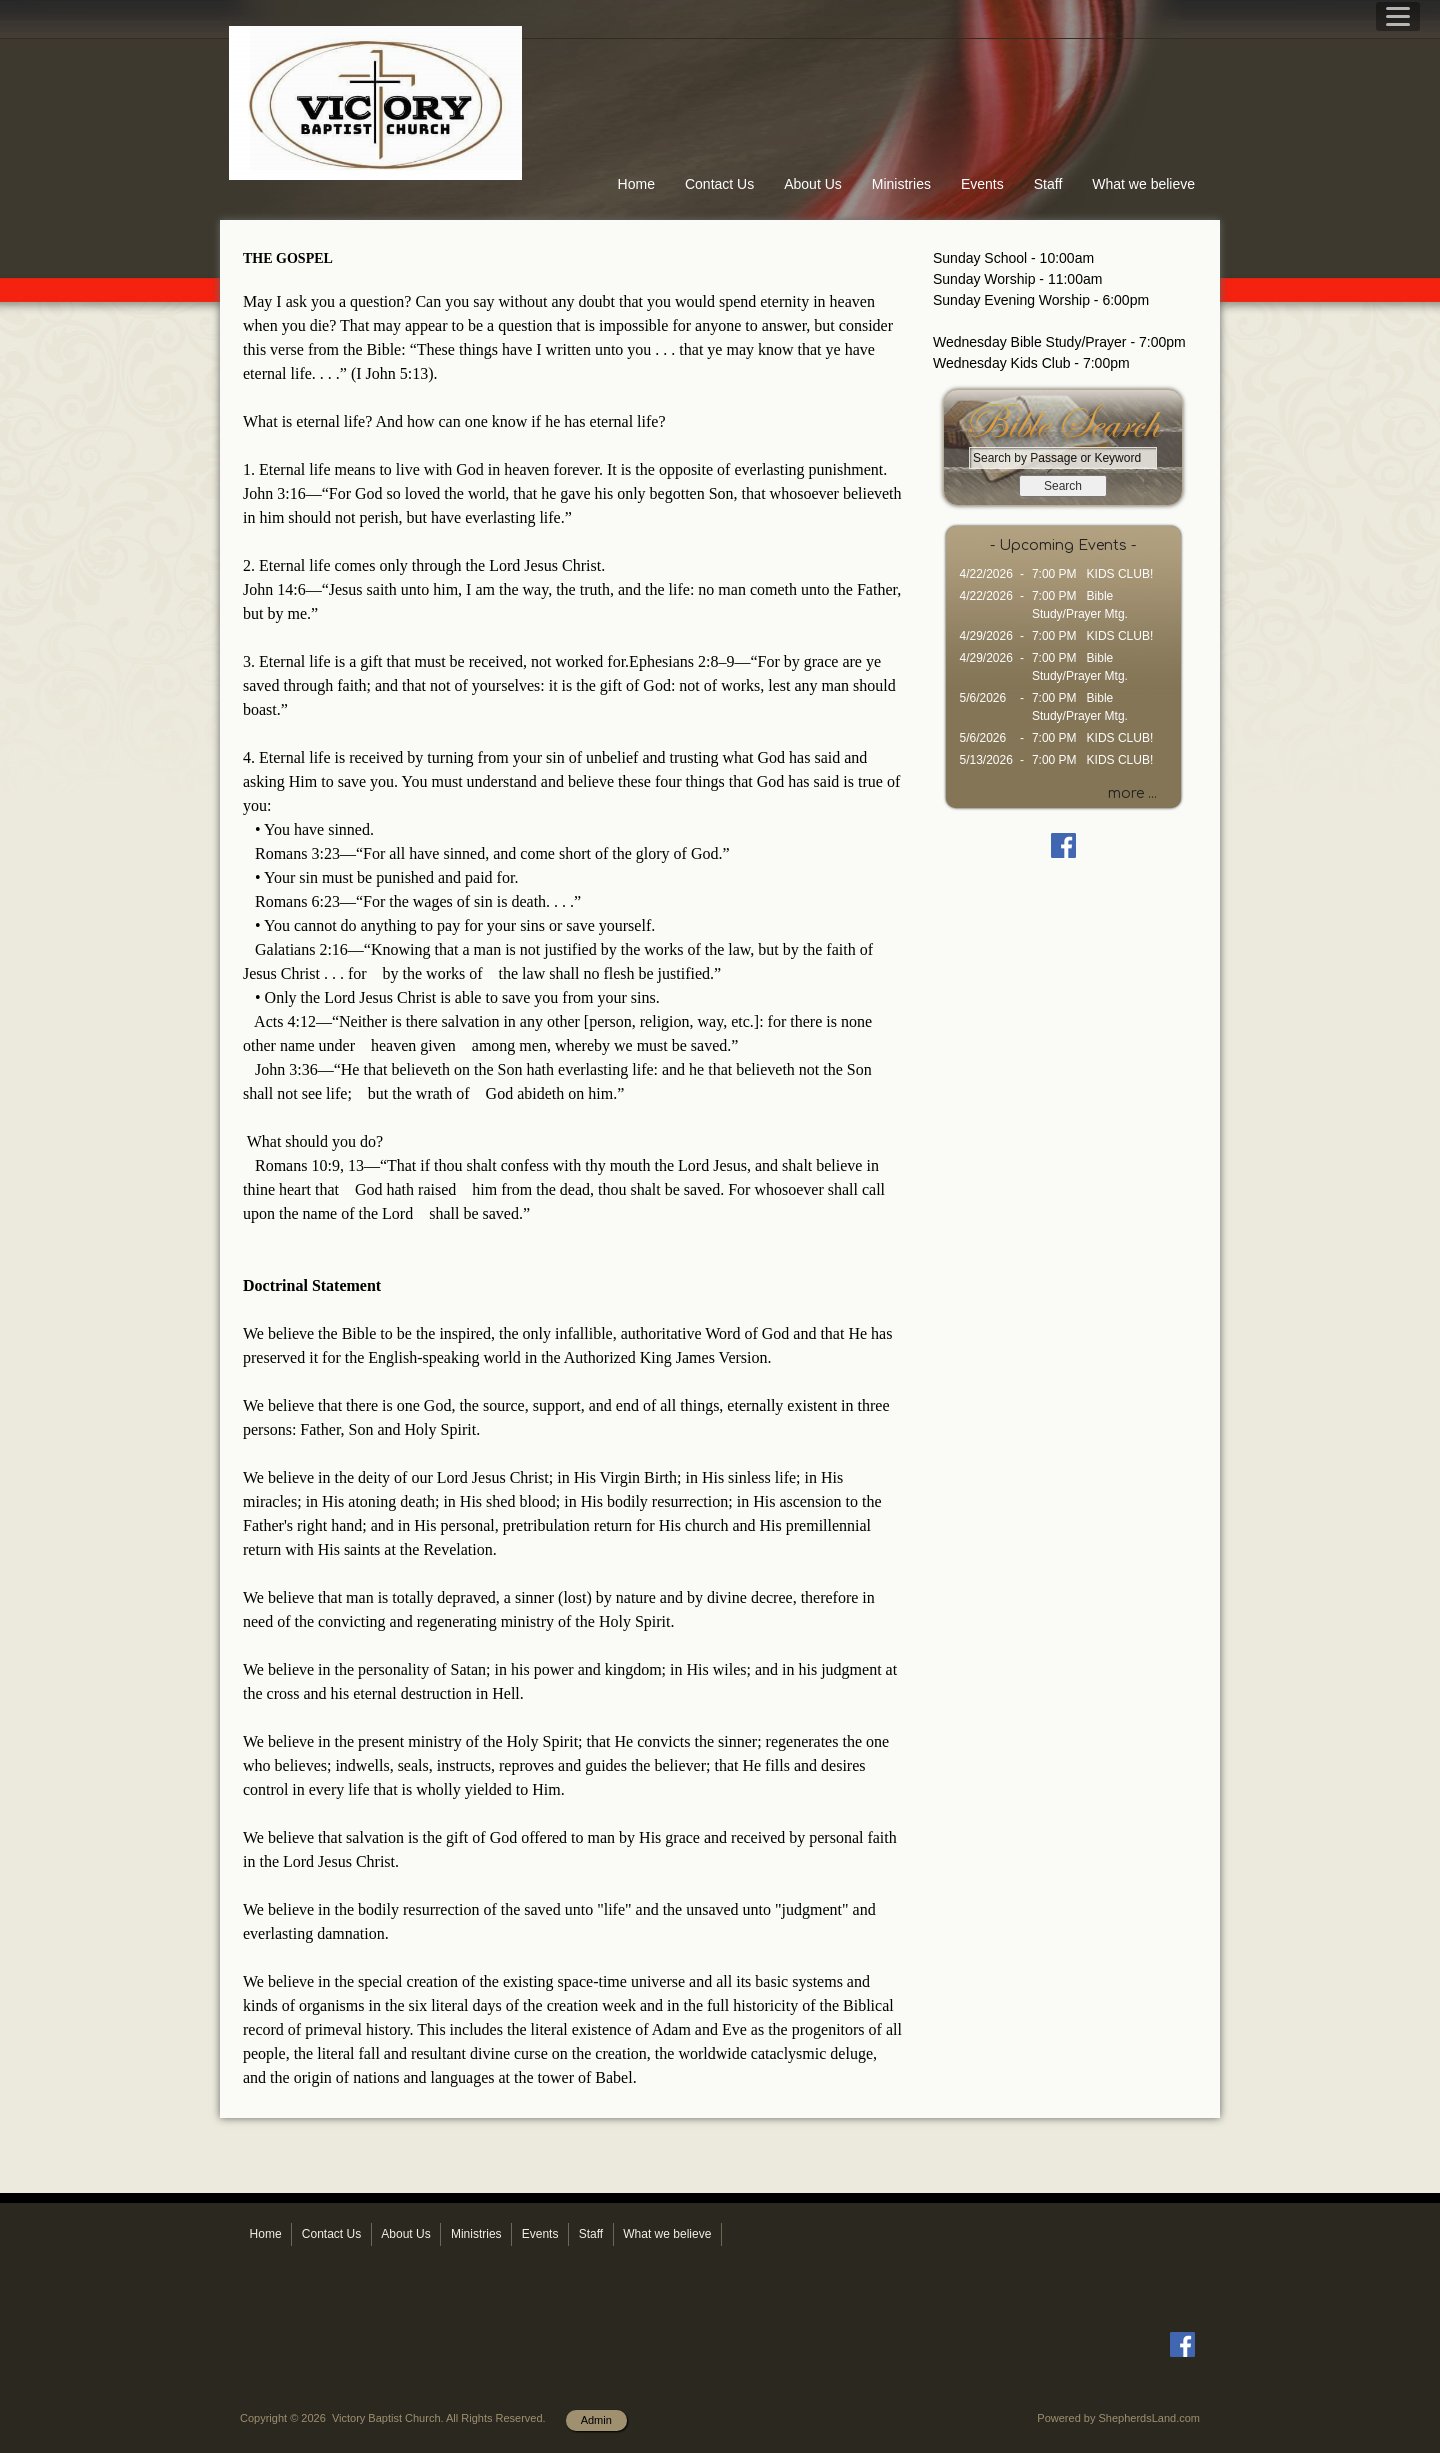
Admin (596, 2420)
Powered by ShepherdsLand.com (1118, 2418)
